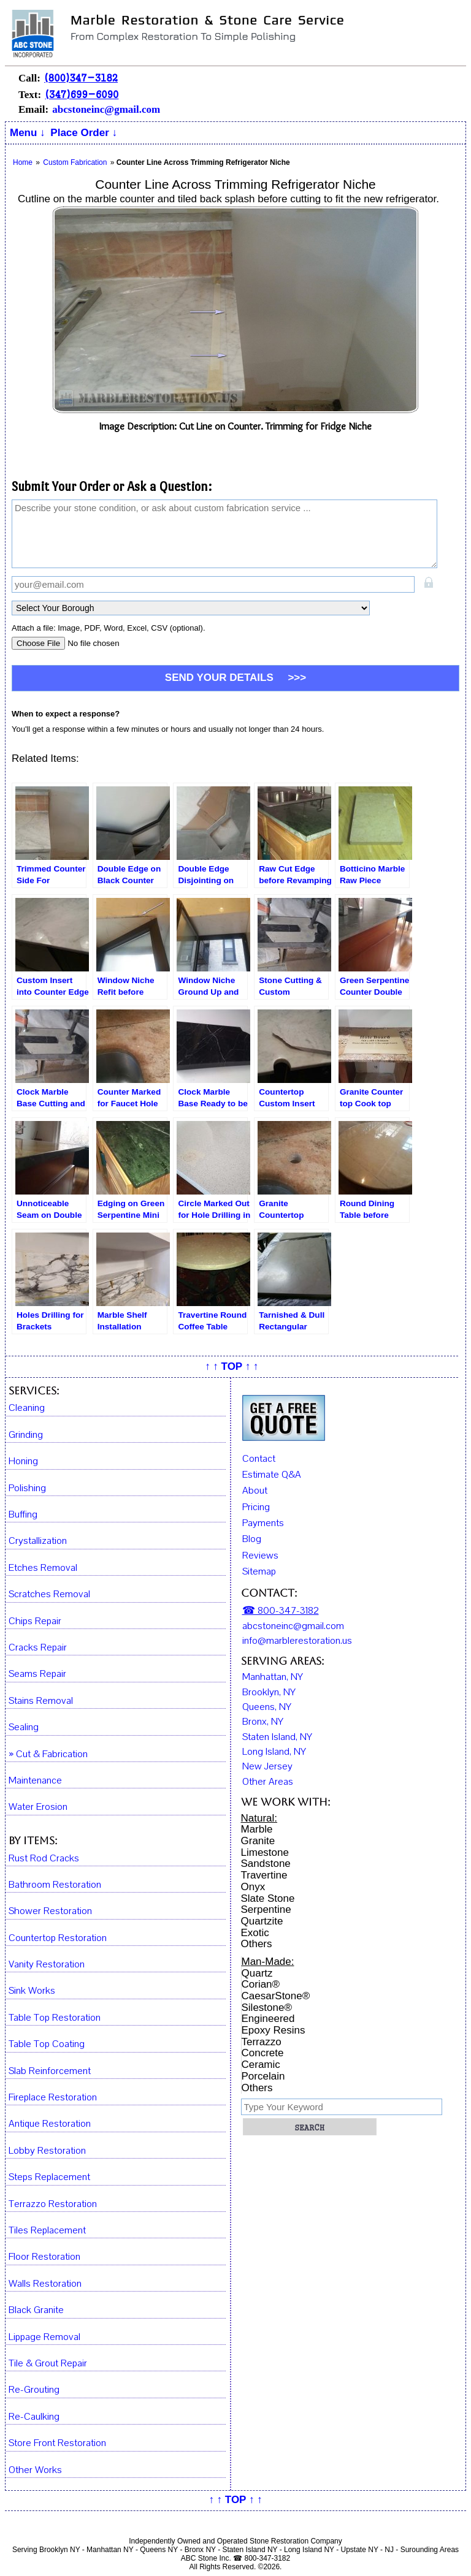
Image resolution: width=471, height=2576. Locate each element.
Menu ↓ (27, 133)
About (254, 1490)
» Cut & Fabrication (48, 1754)
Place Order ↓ (83, 133)
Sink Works (32, 1991)
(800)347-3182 (81, 77)
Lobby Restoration (47, 2151)
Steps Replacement (49, 2177)
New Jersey (267, 1766)
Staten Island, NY (277, 1737)
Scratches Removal (49, 1594)
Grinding (26, 1435)
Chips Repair (35, 1621)
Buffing (23, 1514)
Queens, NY (266, 1707)
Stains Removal (41, 1701)
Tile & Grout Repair (48, 2363)
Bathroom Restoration (55, 1885)
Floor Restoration (44, 2257)
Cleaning (27, 1408)
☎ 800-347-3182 (280, 1611)
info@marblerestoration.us (297, 1641)
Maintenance (35, 1780)
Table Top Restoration (55, 2018)
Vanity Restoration (47, 1964)
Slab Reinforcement (50, 2071)
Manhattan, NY (272, 1677)
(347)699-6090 (81, 94)
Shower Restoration (50, 1911)
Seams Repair (37, 1674)
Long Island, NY (274, 1752)
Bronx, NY (262, 1721)
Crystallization (38, 1541)
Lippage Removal (44, 2337)
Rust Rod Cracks (44, 1858)
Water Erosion (38, 1807)
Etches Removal (43, 1568)
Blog (251, 1539)
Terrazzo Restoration (53, 2204)
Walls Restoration (45, 2284)
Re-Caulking (34, 2417)
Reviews (260, 1555)
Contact (258, 1458)
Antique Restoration (50, 2124)
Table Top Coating (47, 2044)
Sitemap (259, 1571)
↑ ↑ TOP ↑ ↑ (231, 1366)
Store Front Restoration (57, 2443)
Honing (23, 1461)
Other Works (35, 2470)
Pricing (256, 1507)
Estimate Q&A (271, 1474)
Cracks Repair (38, 1647)
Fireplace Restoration (53, 2097)
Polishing (27, 1488)
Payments (263, 1523)
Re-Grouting (34, 2390)
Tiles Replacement (47, 2230)
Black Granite (36, 2310)
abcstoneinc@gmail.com (106, 109)
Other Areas (267, 1782)
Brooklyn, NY (269, 1692)
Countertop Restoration (58, 1938)
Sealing (24, 1727)
